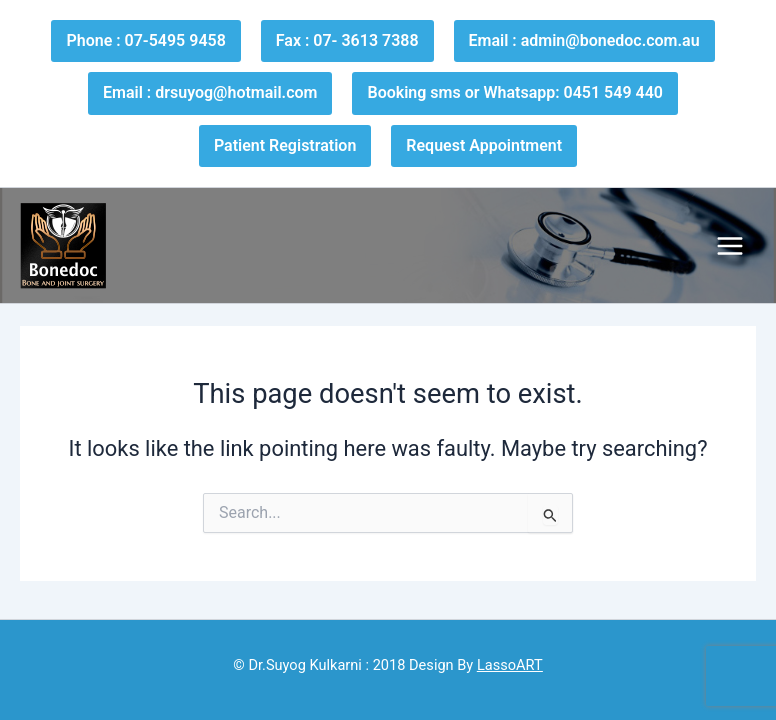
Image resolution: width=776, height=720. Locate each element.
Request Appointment (484, 145)
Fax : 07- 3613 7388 (347, 40)
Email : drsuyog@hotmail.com (210, 92)
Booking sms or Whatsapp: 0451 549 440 (514, 92)
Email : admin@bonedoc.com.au (584, 40)
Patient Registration (285, 145)
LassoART (510, 665)
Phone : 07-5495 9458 (145, 40)
